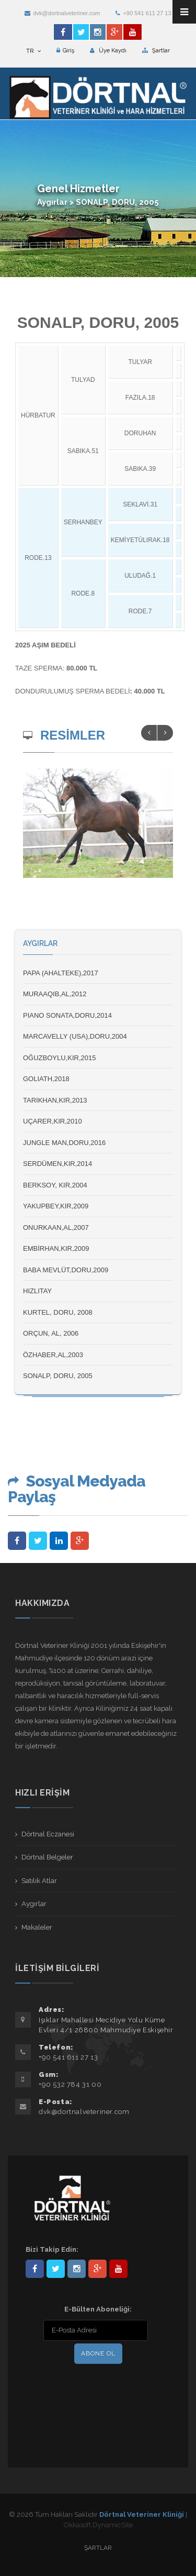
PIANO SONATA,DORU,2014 (67, 1015)
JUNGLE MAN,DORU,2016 (64, 1143)
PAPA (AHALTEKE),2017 (60, 973)
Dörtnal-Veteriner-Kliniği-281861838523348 (35, 2269)
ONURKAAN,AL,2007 (56, 1227)
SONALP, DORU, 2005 (58, 1376)
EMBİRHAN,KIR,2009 (56, 1248)
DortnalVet (56, 2269)
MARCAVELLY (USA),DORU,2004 (75, 1036)
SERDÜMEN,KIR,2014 (57, 1164)
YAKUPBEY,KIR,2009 (55, 1206)
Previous (149, 733)
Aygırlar (34, 1904)
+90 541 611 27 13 (143, 13)
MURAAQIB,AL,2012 (54, 994)
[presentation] (93, 2388)
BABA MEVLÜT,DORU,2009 (65, 1270)
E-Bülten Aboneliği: (98, 2309)
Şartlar (156, 50)
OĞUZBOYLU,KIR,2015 (59, 1058)
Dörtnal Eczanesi (47, 1834)
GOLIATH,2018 (46, 1079)
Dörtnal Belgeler (47, 1857)
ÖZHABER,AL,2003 (53, 1355)
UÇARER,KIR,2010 (52, 1121)
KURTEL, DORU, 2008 (58, 1312)
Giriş (65, 50)
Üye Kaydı (108, 50)
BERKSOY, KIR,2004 (55, 1185)
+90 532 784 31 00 (70, 2084)
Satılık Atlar (39, 1881)
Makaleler (36, 1927)
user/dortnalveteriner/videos (118, 2269)
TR (33, 51)
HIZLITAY (37, 1291)
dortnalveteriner (76, 2269)
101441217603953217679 (97, 2269)
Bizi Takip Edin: (52, 2249)
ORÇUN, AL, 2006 (50, 1333)
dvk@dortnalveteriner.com (62, 13)
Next (165, 733)
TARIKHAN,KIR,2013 (55, 1100)
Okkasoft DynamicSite (98, 2525)
